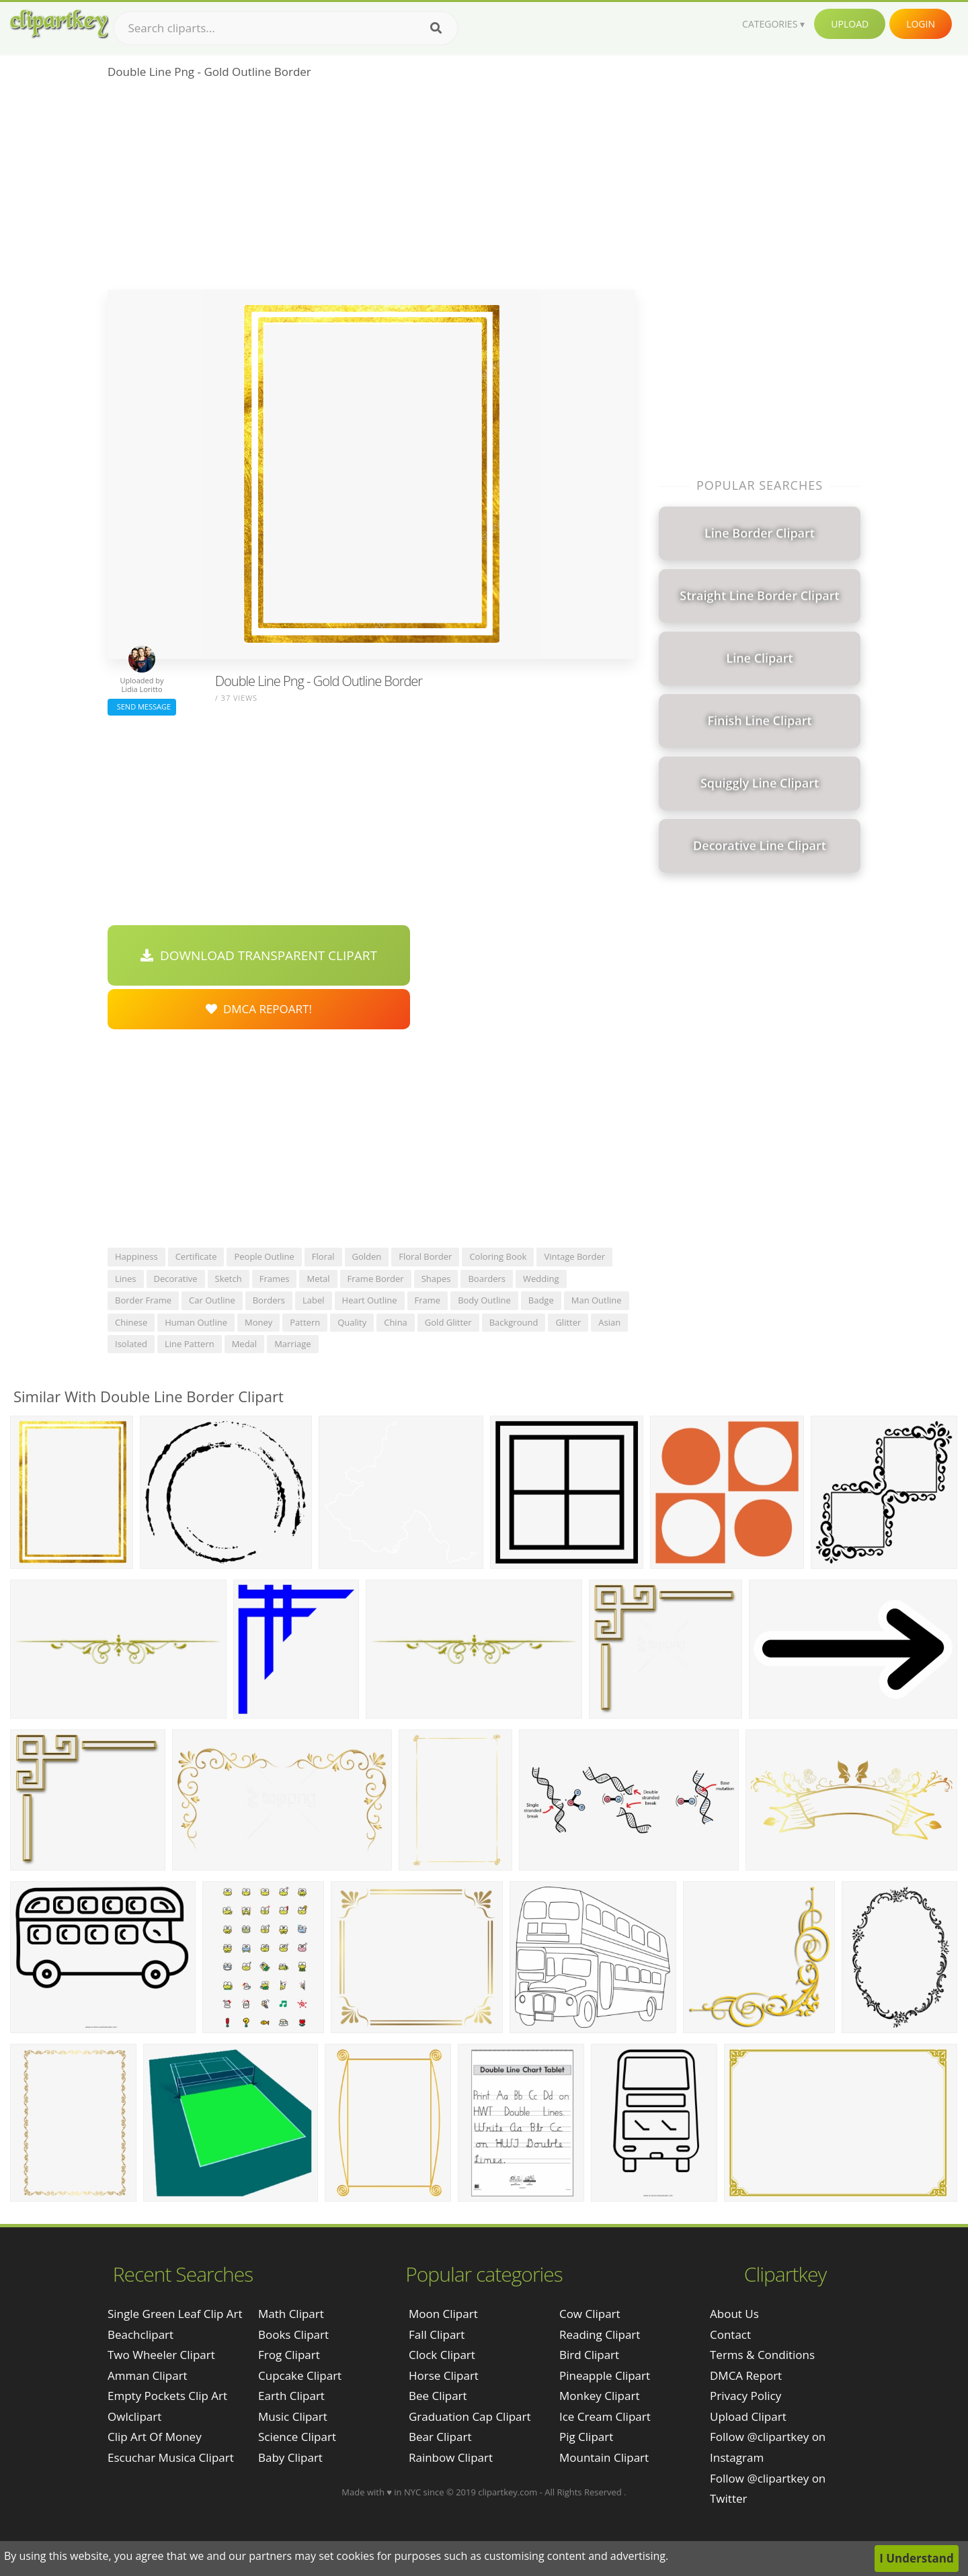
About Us (734, 2313)
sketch (228, 1279)
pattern (305, 1322)
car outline (212, 1300)
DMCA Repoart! (259, 1009)
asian (609, 1322)
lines (125, 1279)
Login (920, 23)
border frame (143, 1300)
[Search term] (285, 28)
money (258, 1322)
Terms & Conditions (762, 2354)
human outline (196, 1322)
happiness (136, 1256)
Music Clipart (292, 2416)
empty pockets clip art (167, 2395)
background (513, 1322)
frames (274, 1279)
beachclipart (140, 2334)
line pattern (189, 1344)
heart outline (369, 1300)
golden (367, 1256)
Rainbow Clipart (451, 2457)
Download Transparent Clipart (258, 955)
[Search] (436, 28)
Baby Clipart (290, 2457)
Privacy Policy (745, 2395)
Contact (730, 2334)
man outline (596, 1300)
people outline (264, 1256)
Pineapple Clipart (604, 2375)
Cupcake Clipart (299, 2375)
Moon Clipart (443, 2313)
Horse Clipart (444, 2375)
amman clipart (148, 2375)
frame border (376, 1279)
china (395, 1322)
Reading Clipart (599, 2334)
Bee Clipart (438, 2395)
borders (269, 1300)
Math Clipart (291, 2313)
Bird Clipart (589, 2354)
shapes (436, 1279)
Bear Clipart (440, 2436)
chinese (131, 1322)
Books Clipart (293, 2334)
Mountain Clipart (604, 2457)
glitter (568, 1322)
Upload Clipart (748, 2416)
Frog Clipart (289, 2354)
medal (244, 1344)
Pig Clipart (586, 2436)
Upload (850, 23)
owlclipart (134, 2416)
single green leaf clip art (175, 2313)
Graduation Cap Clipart (470, 2416)
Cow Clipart (589, 2313)
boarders (487, 1279)
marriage (292, 1344)
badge (541, 1300)
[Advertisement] (371, 189)
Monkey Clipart (599, 2395)
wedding (541, 1279)
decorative (176, 1279)
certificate (196, 1256)
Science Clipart (297, 2436)
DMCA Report (746, 2375)
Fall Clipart (437, 2334)
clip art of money (155, 2436)
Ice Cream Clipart (605, 2416)
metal (318, 1279)
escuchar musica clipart (171, 2457)
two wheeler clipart (161, 2354)
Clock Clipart (442, 2354)
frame (428, 1300)
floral (323, 1256)
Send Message (142, 706)
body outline (484, 1300)
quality (351, 1322)
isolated (131, 1344)
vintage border (574, 1256)
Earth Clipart (291, 2395)
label (313, 1300)
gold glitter (448, 1322)
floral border (425, 1256)
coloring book (497, 1256)
